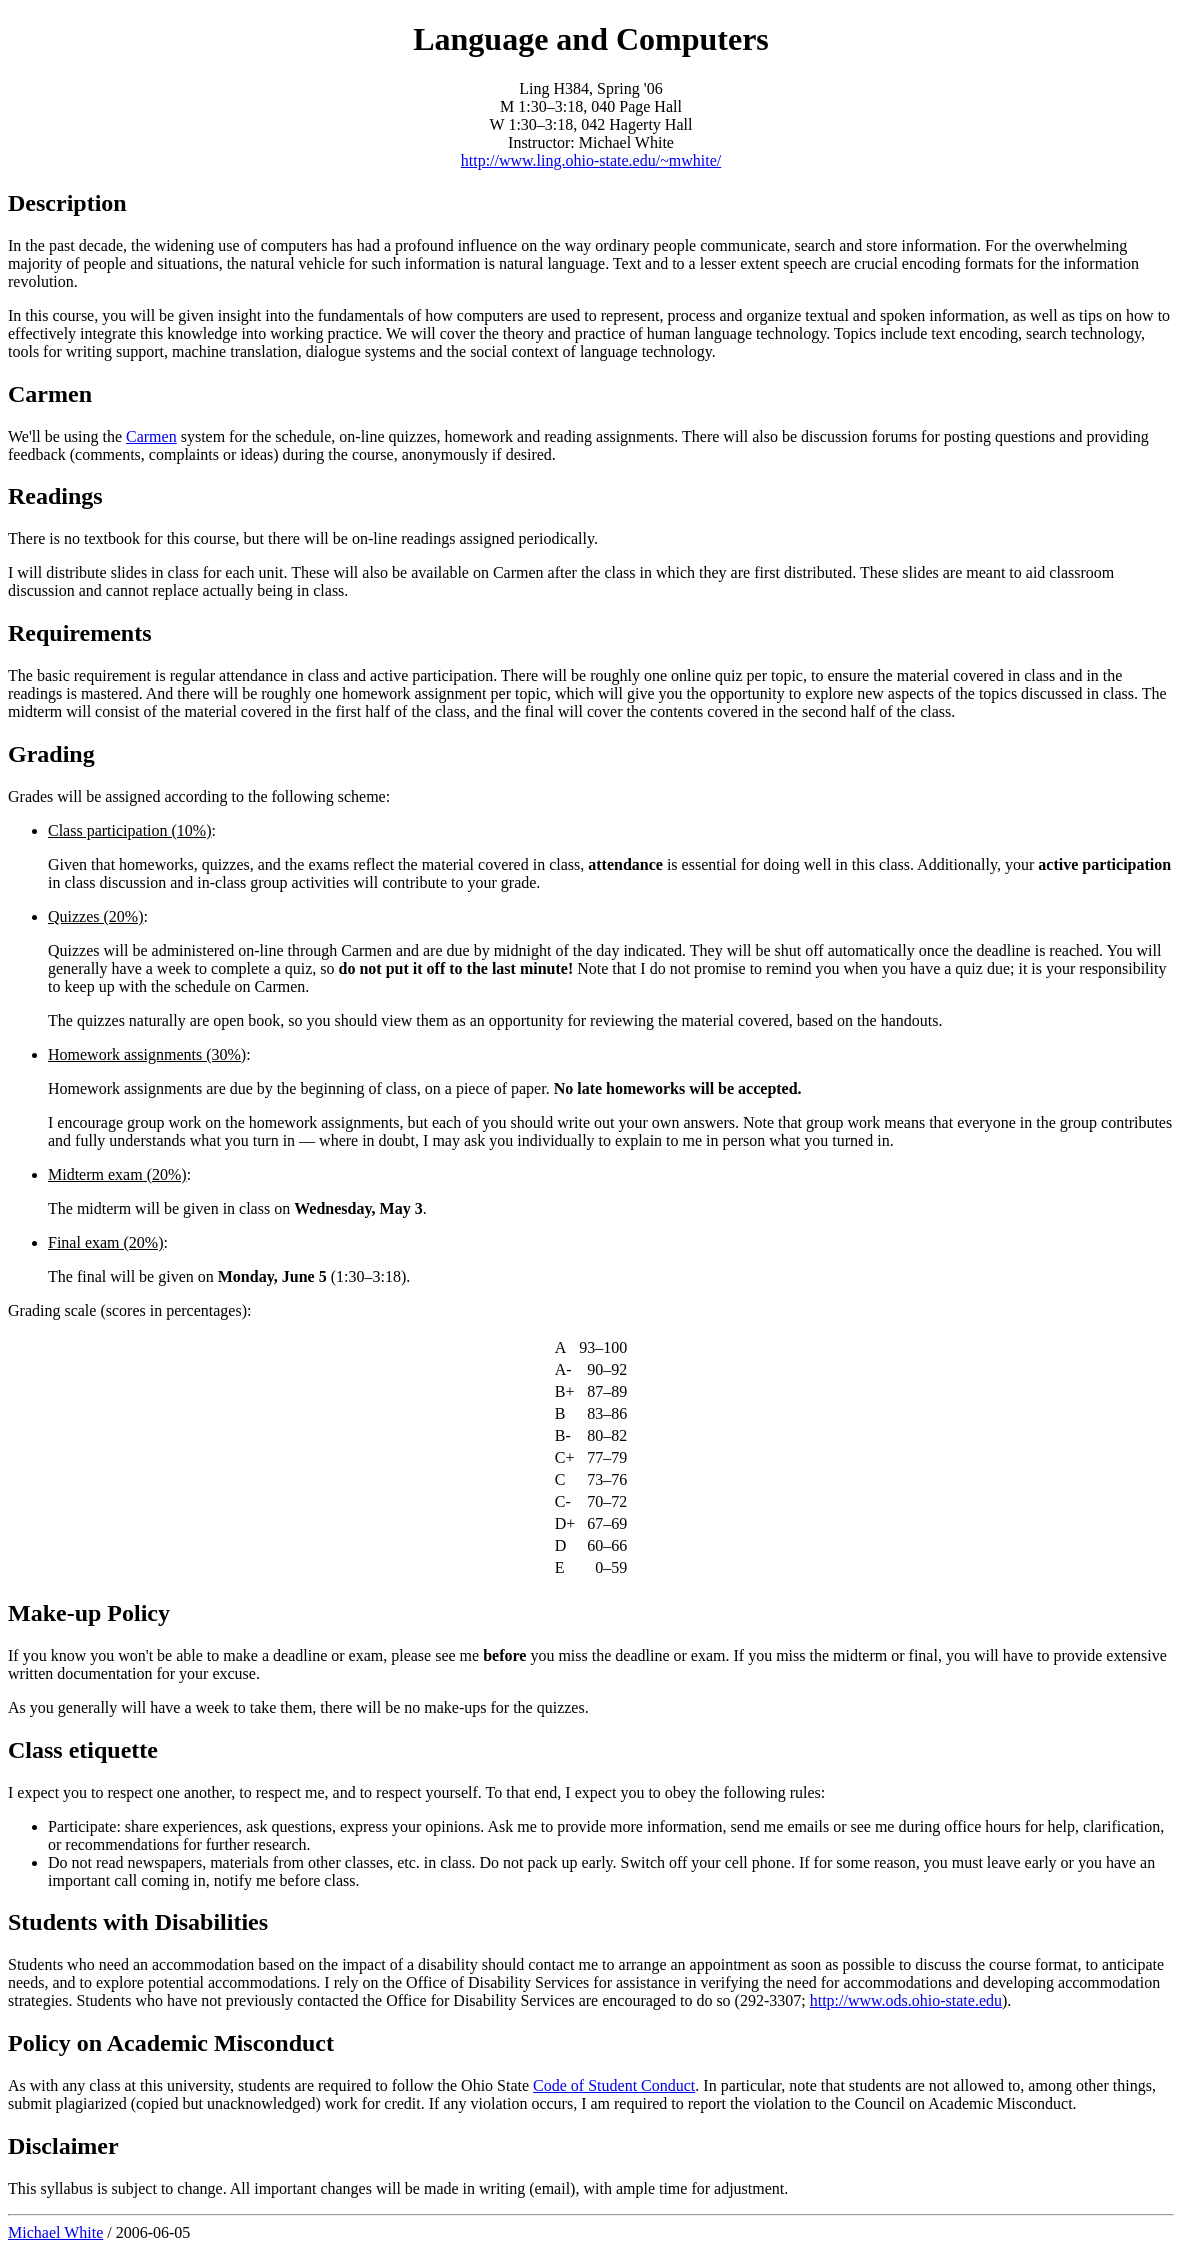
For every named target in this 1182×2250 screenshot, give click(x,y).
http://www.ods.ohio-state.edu (906, 2000)
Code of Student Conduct (614, 2085)
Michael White (55, 2232)
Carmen (151, 436)
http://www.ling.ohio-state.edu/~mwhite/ (591, 160)
